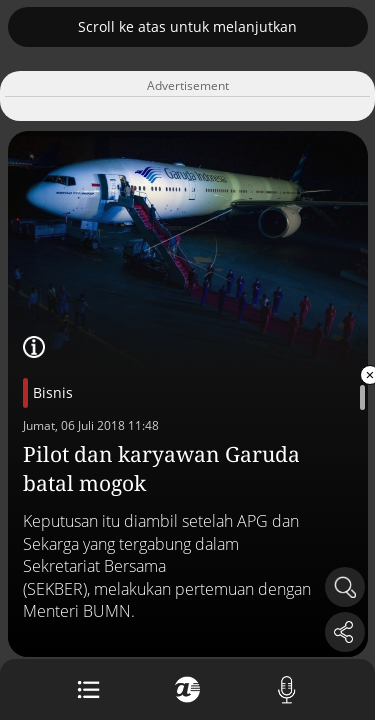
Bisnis (53, 392)
